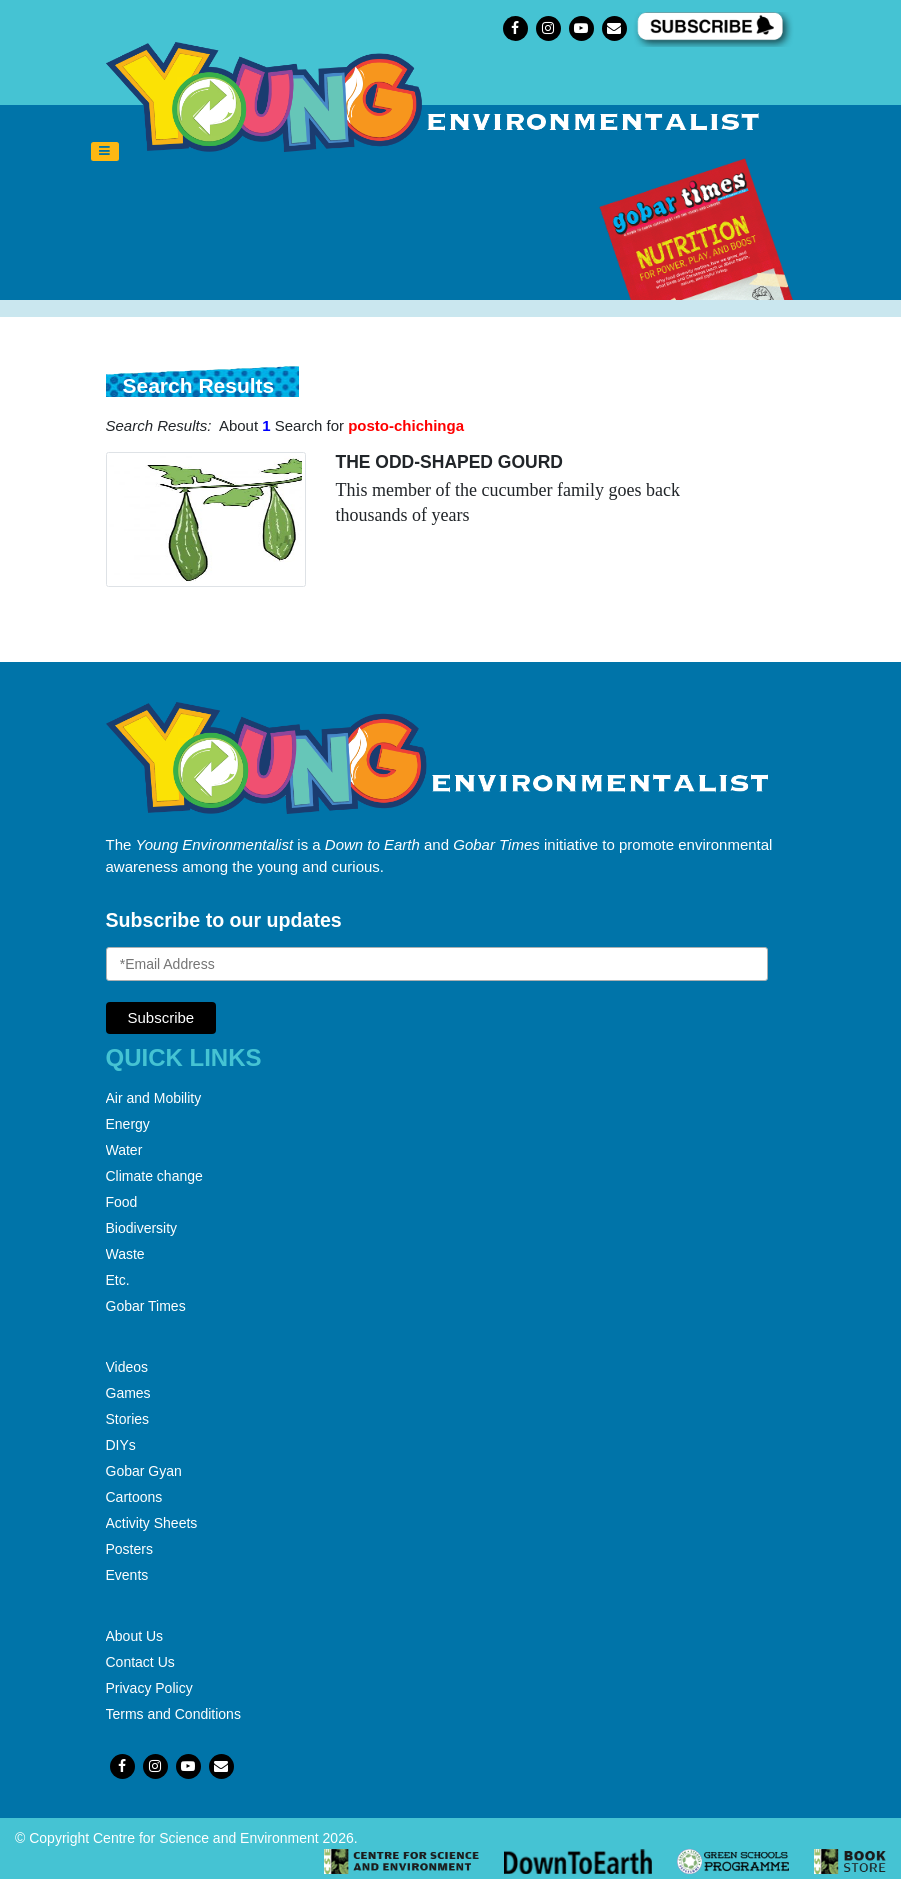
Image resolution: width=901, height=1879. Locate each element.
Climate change (154, 1176)
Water (124, 1150)
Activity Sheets (152, 1523)
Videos (127, 1367)
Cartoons (134, 1497)
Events (127, 1575)
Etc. (118, 1280)
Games (128, 1393)
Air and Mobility (154, 1098)
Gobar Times (146, 1306)
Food (122, 1202)
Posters (129, 1549)
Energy (128, 1124)
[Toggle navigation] (105, 152)
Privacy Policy (149, 1688)
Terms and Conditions (173, 1714)
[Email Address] (437, 964)
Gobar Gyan (144, 1471)
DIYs (121, 1445)
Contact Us (140, 1662)
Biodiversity (142, 1228)
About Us (135, 1636)
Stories (128, 1419)
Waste (125, 1254)
